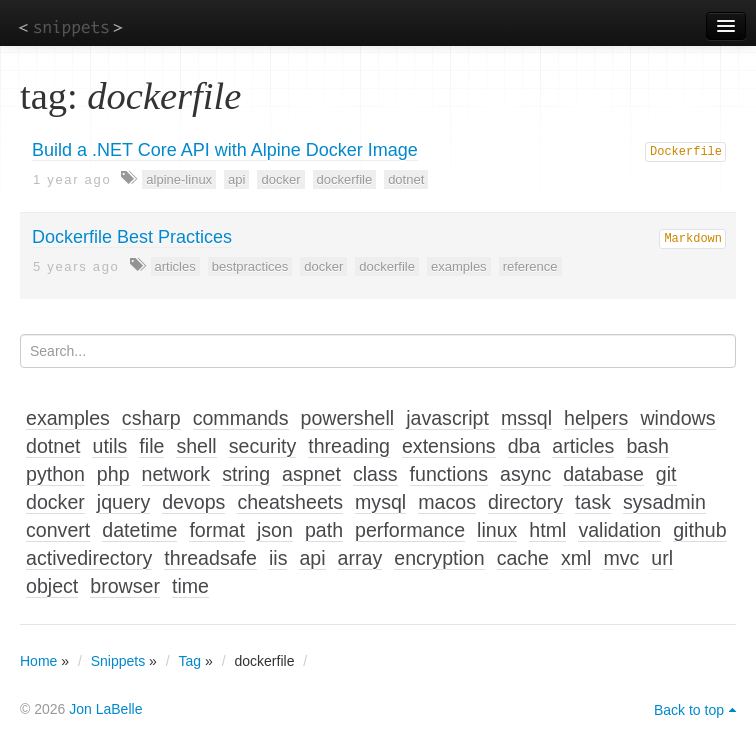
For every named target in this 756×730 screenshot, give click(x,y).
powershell (348, 418)
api (236, 179)
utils (109, 446)
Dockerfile (686, 152)
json (275, 530)
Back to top (689, 710)
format (217, 530)
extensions (449, 446)
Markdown (693, 239)
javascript (447, 418)
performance (410, 530)
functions (449, 474)
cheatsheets (290, 502)
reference (530, 266)
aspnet (311, 474)
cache (523, 558)
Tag (190, 661)
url (662, 558)
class (375, 474)
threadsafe (210, 558)
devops (193, 502)
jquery (123, 502)
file (151, 446)
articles (175, 266)
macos (447, 502)
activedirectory (89, 558)
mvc (621, 558)
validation (619, 530)
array (360, 558)
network (176, 474)
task (593, 502)
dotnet (406, 179)
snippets (70, 26)
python (55, 474)
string (246, 474)
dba (524, 446)
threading (349, 446)
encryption (439, 558)
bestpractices (250, 266)
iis (278, 558)
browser (125, 586)
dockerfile (345, 179)
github (699, 530)
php (113, 474)
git (666, 474)
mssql (526, 418)
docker (280, 179)
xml (576, 558)
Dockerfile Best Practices (132, 237)
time (190, 586)
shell (196, 446)
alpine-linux (179, 179)
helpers (596, 418)
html (547, 530)
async (525, 474)
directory (525, 502)
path (324, 530)
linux (497, 530)
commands (241, 418)
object (52, 586)
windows (677, 418)
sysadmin (664, 502)
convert (58, 530)
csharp (151, 418)
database (603, 474)
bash (647, 446)
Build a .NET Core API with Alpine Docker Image (225, 150)
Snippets (118, 661)
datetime (139, 530)
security (263, 446)
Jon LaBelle (105, 709)
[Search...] (378, 351)
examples (459, 266)
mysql (380, 502)
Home (38, 661)
